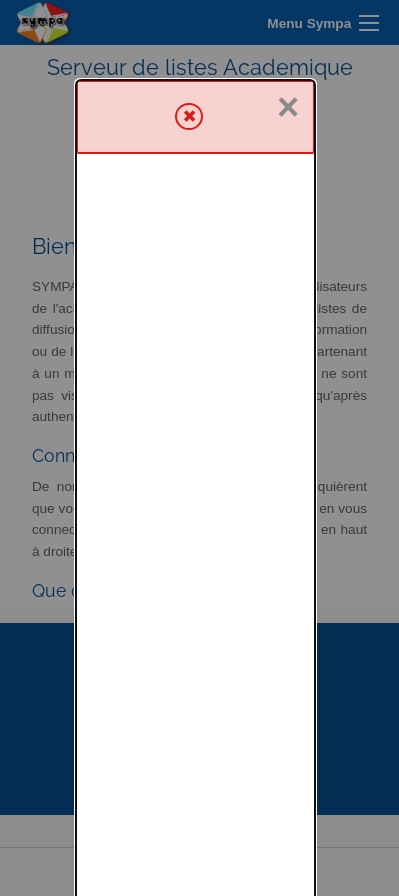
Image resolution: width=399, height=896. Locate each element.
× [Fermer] (288, 28)
